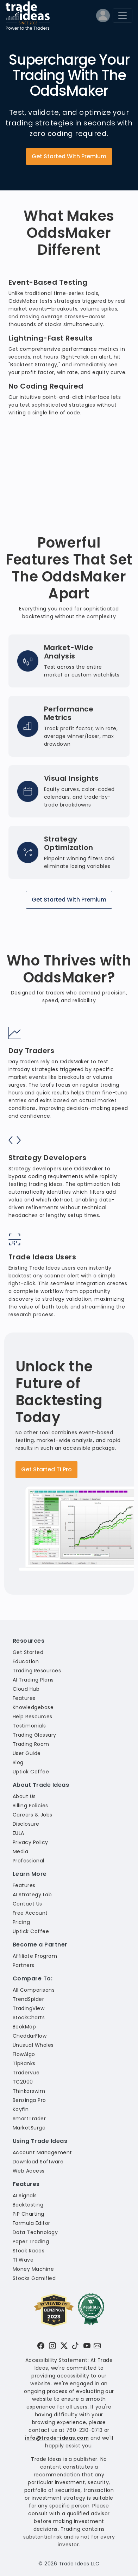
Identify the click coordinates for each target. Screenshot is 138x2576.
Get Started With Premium (69, 156)
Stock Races (28, 2250)
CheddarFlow (29, 2035)
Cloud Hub (26, 1688)
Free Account (30, 1912)
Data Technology (35, 2232)
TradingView (28, 2008)
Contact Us (27, 1903)
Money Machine (33, 2269)
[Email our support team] (97, 2346)
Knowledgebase (33, 1707)
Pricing (21, 1922)
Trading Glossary (34, 1734)
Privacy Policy (30, 1842)
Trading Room (31, 1744)
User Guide (27, 1753)
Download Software (38, 2161)
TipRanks (24, 2063)
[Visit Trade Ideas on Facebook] (41, 2346)
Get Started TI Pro (46, 1469)
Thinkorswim (29, 2091)
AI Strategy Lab (32, 1894)
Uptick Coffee (31, 1771)
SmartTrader (29, 2118)
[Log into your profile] (103, 17)
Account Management (42, 2152)
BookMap (24, 2026)
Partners (23, 1965)
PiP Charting (28, 2213)
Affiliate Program (35, 1956)
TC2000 (23, 2081)
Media (20, 1851)
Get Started (28, 1652)
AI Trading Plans (33, 1679)
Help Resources (32, 1716)
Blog (18, 1762)
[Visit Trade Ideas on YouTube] (87, 2346)
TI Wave (23, 2259)
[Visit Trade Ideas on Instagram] (52, 2346)
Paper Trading (31, 2241)
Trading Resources (37, 1670)
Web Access (29, 2170)
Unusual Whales (33, 2045)
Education (26, 1661)
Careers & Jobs (32, 1814)
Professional (28, 1860)
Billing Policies (30, 1805)
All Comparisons (34, 1989)
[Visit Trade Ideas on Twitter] (64, 2346)
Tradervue (26, 2072)
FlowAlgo (24, 2054)
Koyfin (21, 2109)
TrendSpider (28, 1999)
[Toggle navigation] (122, 15)
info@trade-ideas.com (57, 2437)
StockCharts (29, 2017)
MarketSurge (29, 2127)
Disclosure (26, 1823)
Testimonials (29, 1725)
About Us (24, 1796)
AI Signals (25, 2195)
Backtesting (28, 2204)
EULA (18, 1833)
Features (24, 1698)
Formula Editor (31, 2223)
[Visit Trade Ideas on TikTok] (75, 2346)
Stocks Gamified (34, 2278)
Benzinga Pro (29, 2100)
